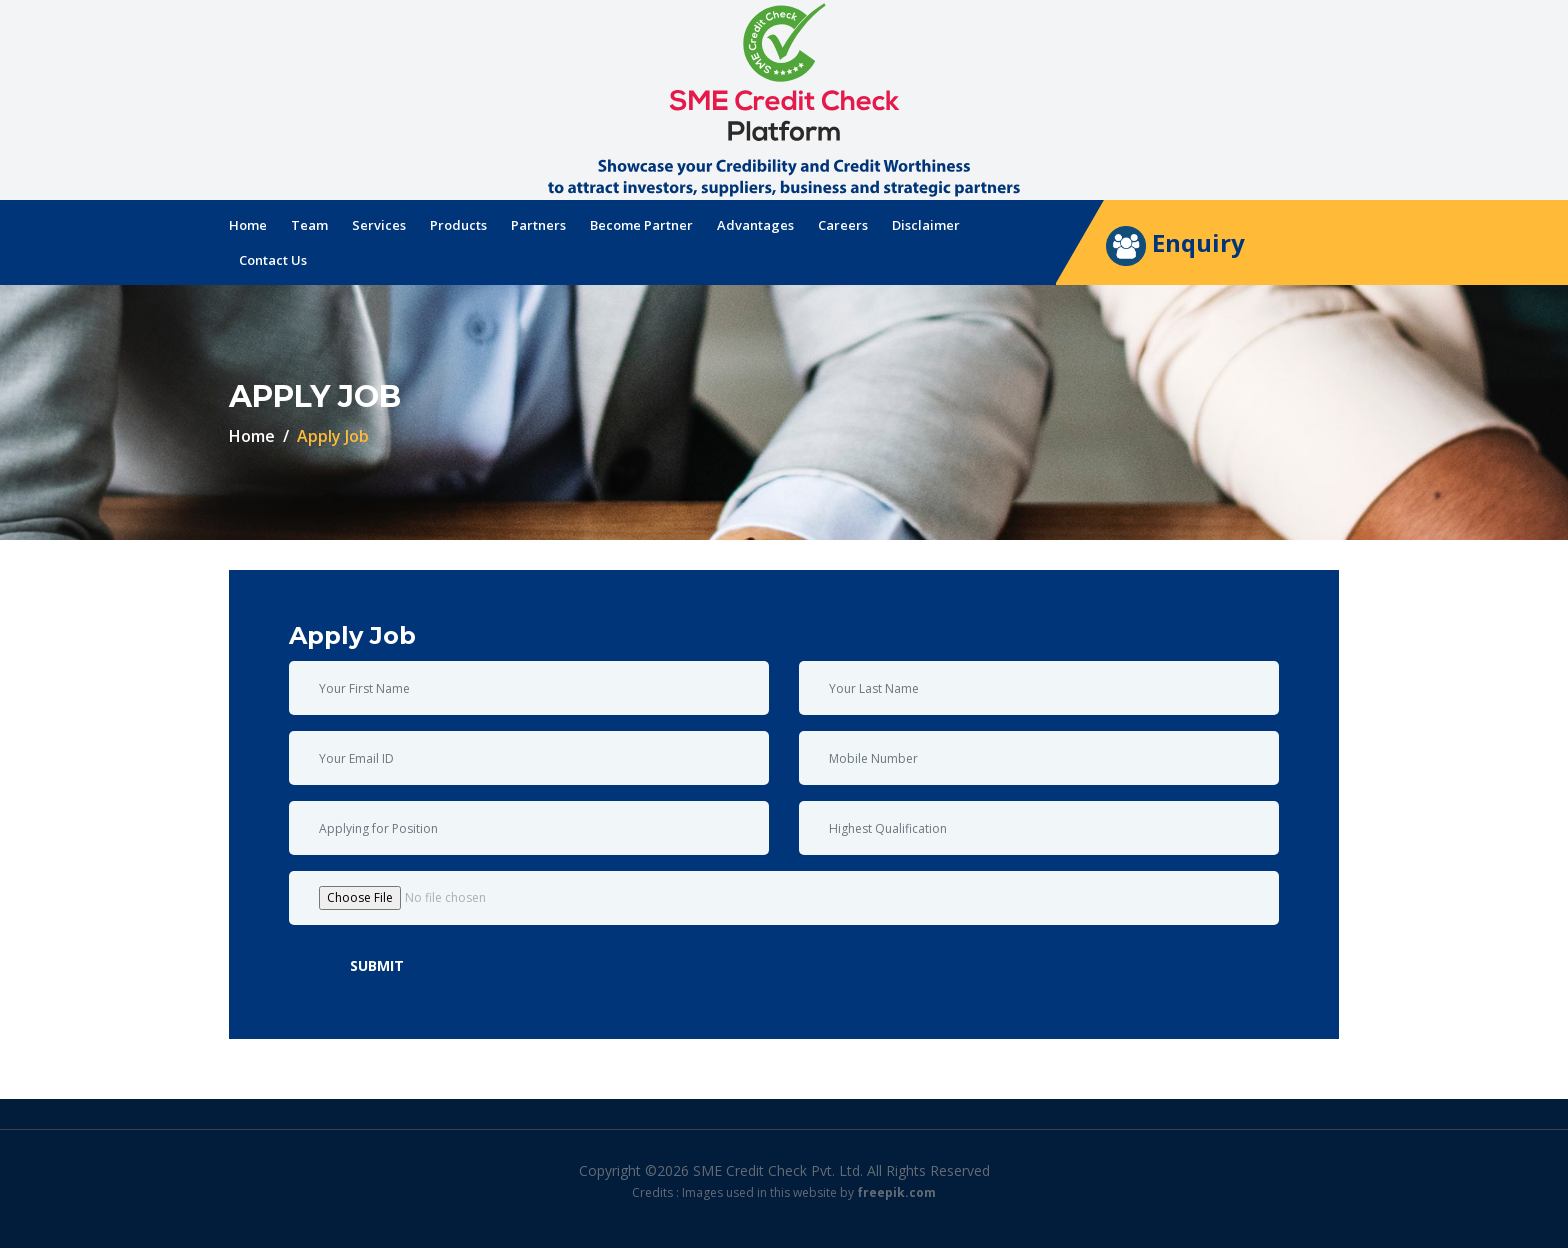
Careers (843, 225)
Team (309, 225)
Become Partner (641, 225)
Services (379, 225)
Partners (538, 225)
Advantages (755, 225)
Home (248, 225)
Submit (377, 965)
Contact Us (273, 260)
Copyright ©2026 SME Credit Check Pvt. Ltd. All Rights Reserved (784, 1170)
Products (458, 225)
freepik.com (896, 1192)
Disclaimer (926, 225)
